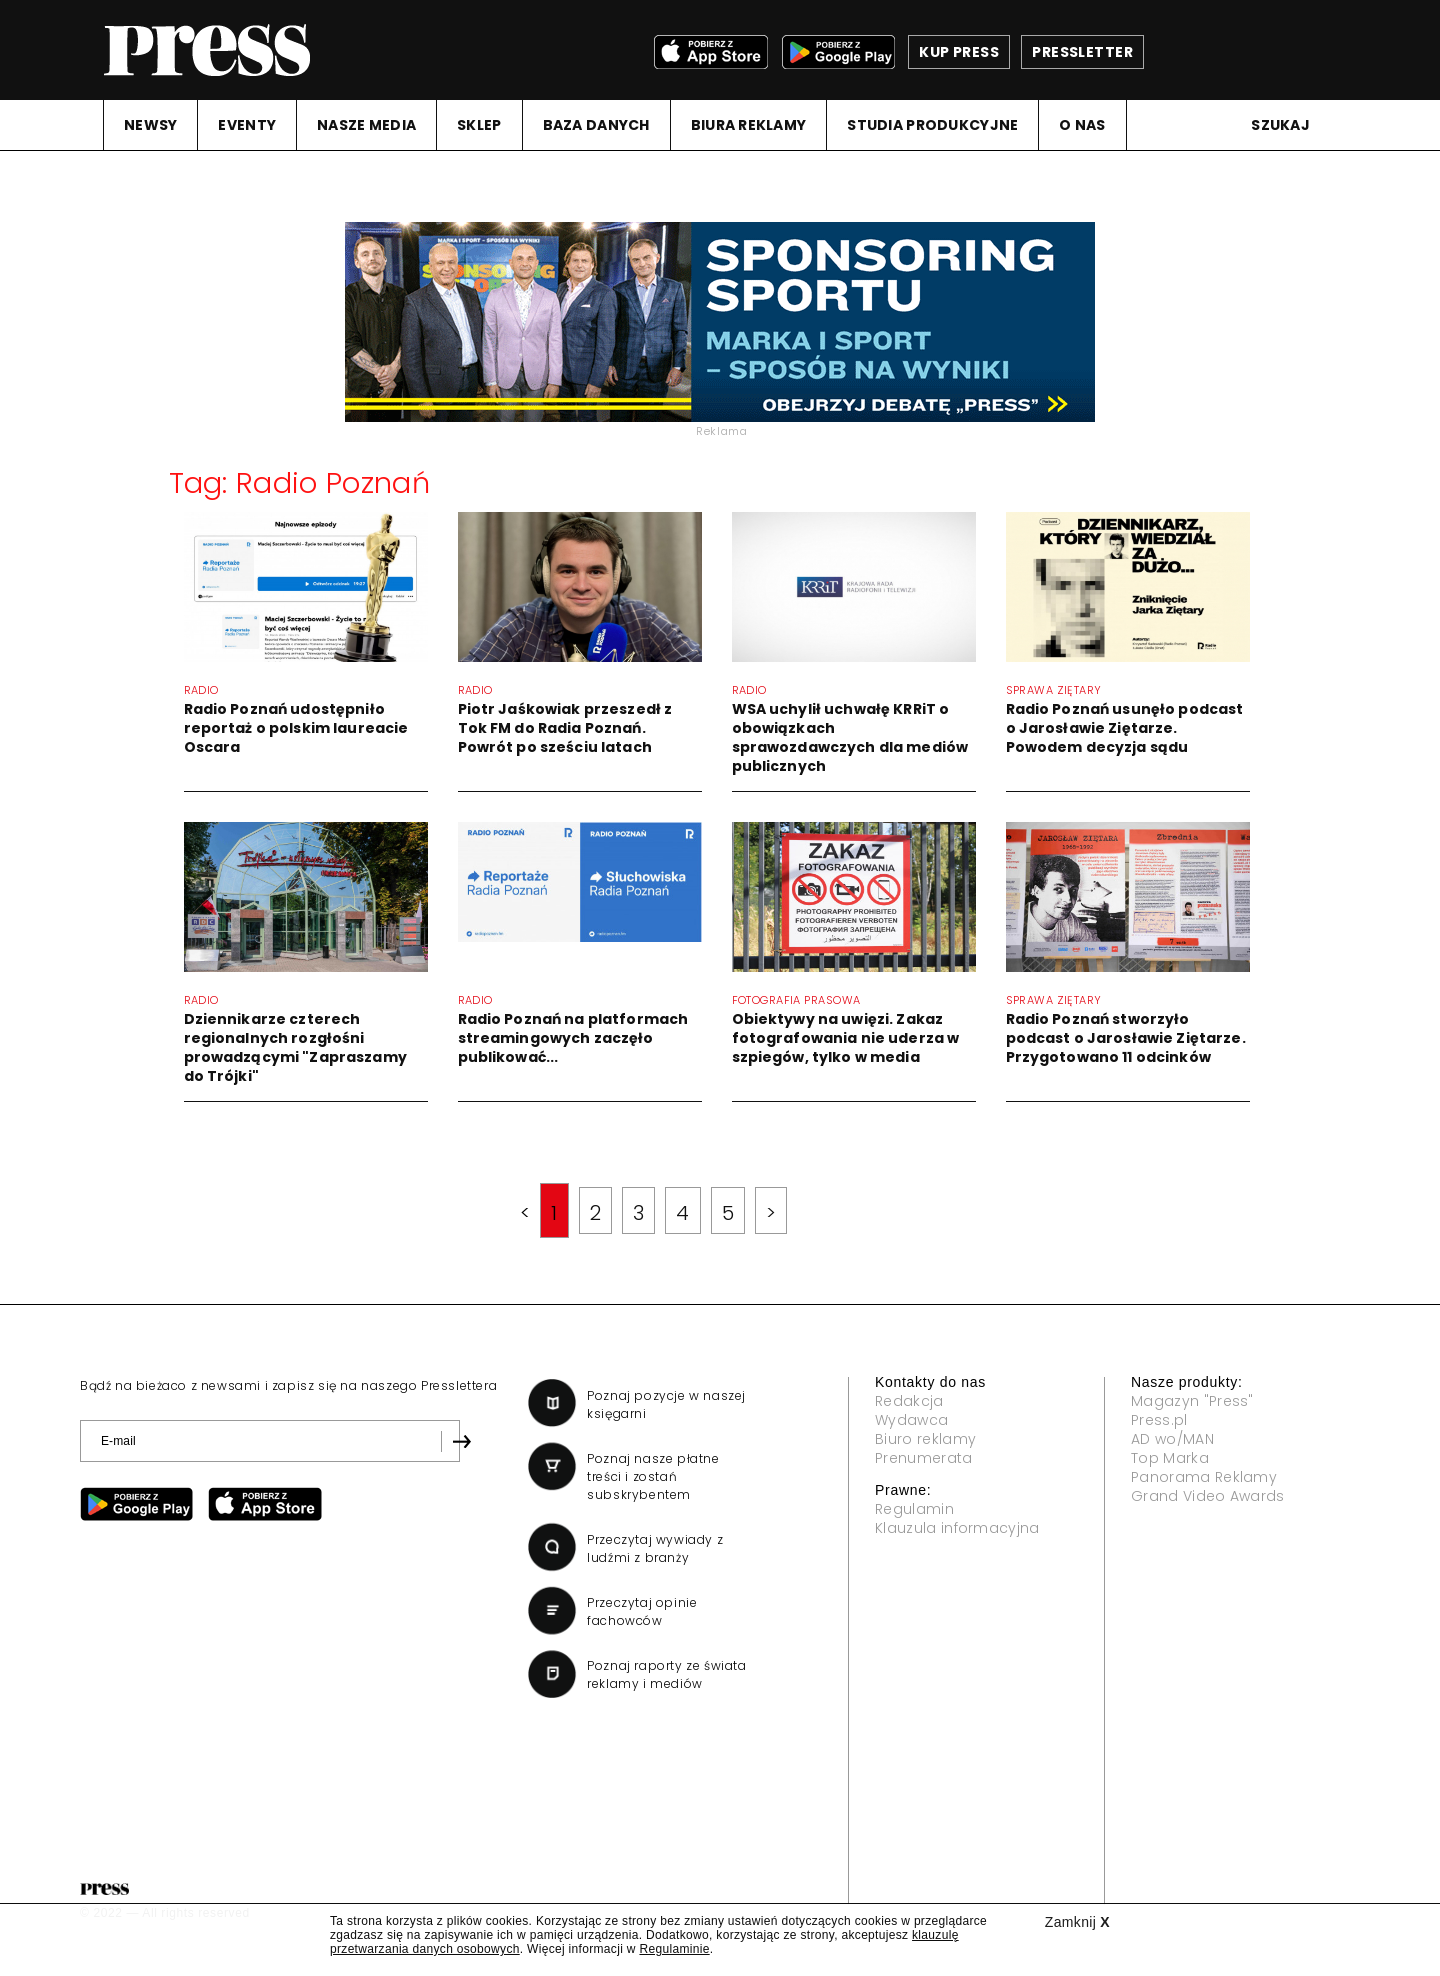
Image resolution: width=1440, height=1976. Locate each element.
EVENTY (247, 125)
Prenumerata (924, 1458)
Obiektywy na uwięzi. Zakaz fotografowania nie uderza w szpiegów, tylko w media (846, 1038)
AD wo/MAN (1172, 1439)
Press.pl (1159, 1420)
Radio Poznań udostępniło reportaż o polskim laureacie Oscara (296, 728)
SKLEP (479, 125)
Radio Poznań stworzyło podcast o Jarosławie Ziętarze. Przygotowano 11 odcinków (1126, 1038)
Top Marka (1170, 1458)
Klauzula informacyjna (957, 1528)
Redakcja (909, 1401)
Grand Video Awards (1208, 1496)
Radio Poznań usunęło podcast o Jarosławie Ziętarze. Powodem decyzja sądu (1125, 728)
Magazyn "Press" (1192, 1401)
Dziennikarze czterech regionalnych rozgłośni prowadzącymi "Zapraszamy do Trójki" (295, 1047)
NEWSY (150, 125)
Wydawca (911, 1420)
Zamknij (1077, 1922)
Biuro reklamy (925, 1439)
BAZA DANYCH (596, 125)
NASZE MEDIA (366, 125)
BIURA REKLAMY (749, 125)
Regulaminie (674, 1949)
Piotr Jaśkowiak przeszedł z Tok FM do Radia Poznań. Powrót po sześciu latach (565, 728)
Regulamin (914, 1509)
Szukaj (1280, 125)
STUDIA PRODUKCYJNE (932, 125)
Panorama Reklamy (1204, 1477)
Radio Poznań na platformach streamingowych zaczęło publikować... (573, 1038)
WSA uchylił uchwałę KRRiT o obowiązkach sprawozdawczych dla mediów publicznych (850, 737)
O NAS (1082, 125)
